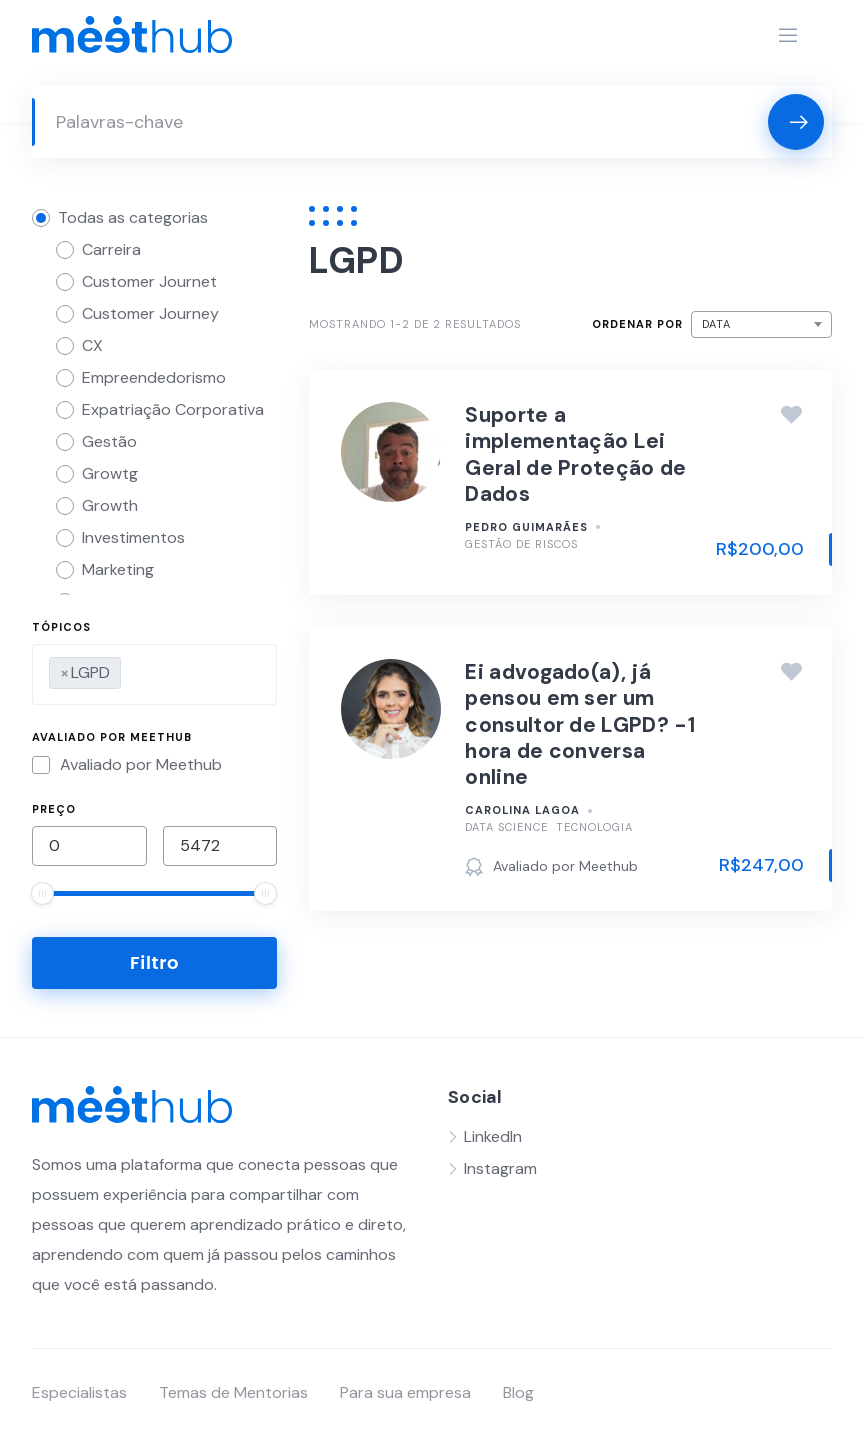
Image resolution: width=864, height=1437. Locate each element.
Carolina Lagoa (522, 810)
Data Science (506, 827)
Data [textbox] (716, 324)
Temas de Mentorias (233, 1392)
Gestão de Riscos (521, 544)
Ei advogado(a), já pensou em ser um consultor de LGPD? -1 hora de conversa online (580, 724)
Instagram (500, 1168)
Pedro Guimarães (526, 527)
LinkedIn (493, 1136)
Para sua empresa (405, 1392)
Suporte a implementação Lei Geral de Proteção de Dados (575, 454)
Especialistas (79, 1392)
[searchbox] (132, 669)
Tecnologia (594, 827)
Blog (518, 1392)
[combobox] (154, 674)
